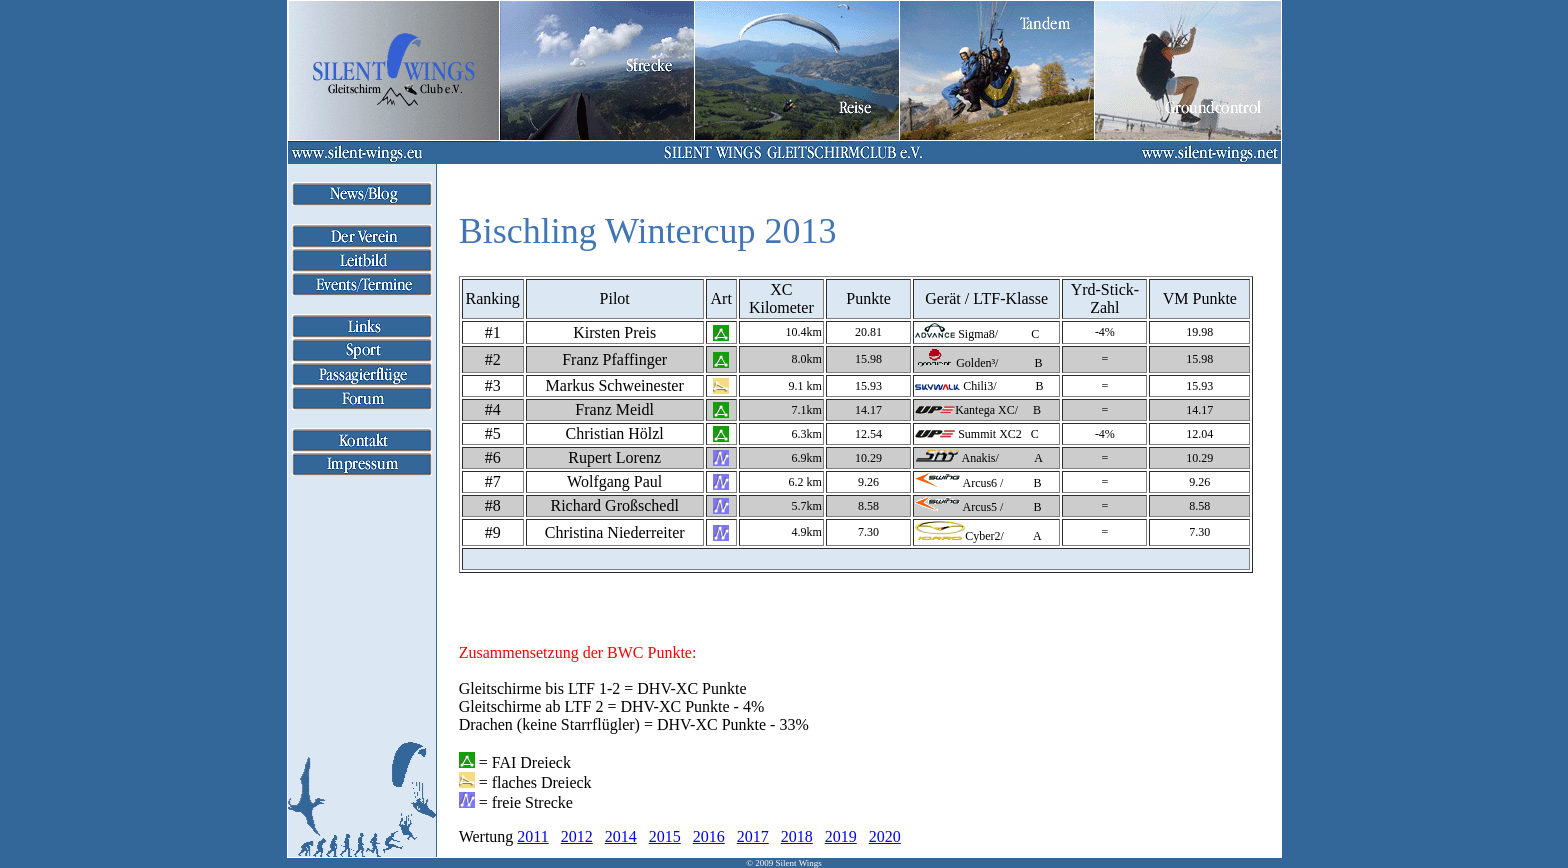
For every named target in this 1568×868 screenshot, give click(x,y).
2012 (577, 836)
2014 (621, 836)
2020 (885, 836)
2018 (797, 836)
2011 (532, 836)
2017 (753, 836)
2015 (665, 836)
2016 (709, 836)
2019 (841, 836)
